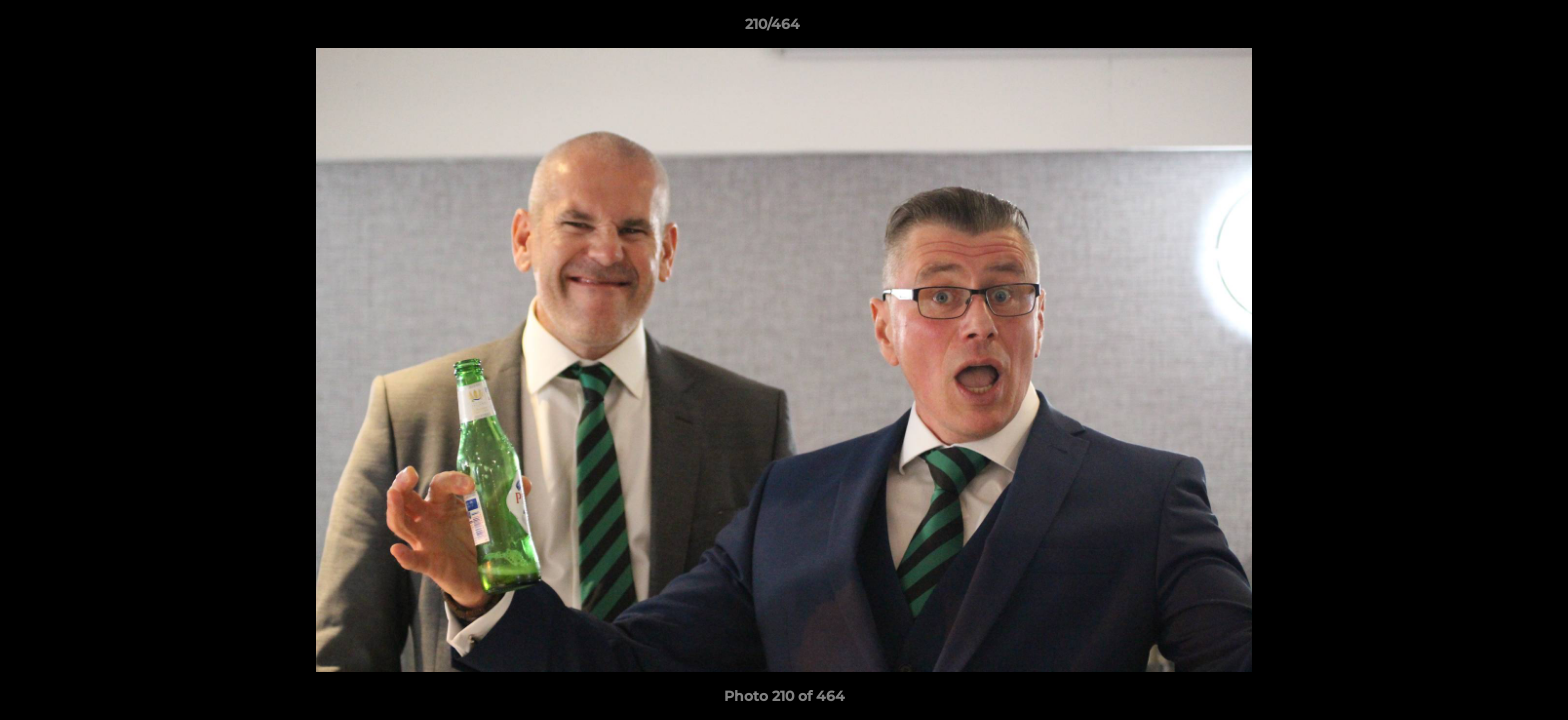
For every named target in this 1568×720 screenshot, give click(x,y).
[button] (1484, 29)
